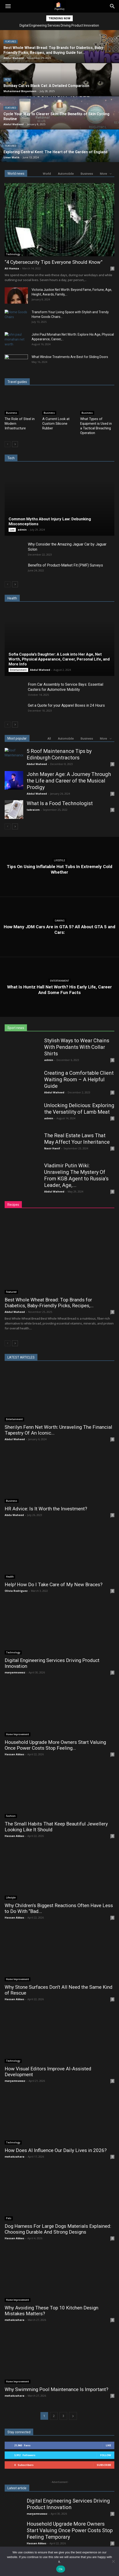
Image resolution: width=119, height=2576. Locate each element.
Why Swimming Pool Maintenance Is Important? (56, 2389)
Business (87, 173)
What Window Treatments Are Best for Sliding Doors (70, 357)
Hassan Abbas (14, 1754)
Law (12, 529)
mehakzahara (14, 2156)
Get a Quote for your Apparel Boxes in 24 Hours (66, 705)
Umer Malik (11, 157)
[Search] (112, 6)
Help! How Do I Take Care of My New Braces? (53, 1584)
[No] (113, 2561)
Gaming (60, 920)
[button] (7, 6)
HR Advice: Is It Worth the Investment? (46, 1509)
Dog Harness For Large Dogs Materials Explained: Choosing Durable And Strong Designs (58, 2229)
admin (22, 529)
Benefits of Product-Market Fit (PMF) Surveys (65, 565)
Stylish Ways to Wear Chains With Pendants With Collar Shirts (76, 1047)
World (47, 173)
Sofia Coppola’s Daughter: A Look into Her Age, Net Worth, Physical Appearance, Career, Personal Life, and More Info (59, 659)
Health (10, 1576)
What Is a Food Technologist (60, 803)
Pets (7, 79)
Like (108, 2445)
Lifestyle (59, 860)
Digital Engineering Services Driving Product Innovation (60, 25)
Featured (10, 41)
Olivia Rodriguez (16, 1590)
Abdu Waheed (14, 1515)
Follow (105, 2455)
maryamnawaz (15, 1672)
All (49, 738)
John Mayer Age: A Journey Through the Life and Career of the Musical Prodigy (69, 780)
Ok (61, 2569)
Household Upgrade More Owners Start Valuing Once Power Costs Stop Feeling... (55, 1745)
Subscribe (104, 2465)
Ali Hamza (12, 268)
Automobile (66, 173)
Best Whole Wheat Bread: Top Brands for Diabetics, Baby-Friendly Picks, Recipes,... (49, 1302)
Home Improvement (17, 1734)
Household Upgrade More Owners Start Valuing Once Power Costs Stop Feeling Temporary (70, 2530)
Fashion (11, 1816)
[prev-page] (7, 444)
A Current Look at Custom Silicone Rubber (55, 423)
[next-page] (15, 444)
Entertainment (18, 669)
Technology (13, 254)
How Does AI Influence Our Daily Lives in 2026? (56, 2150)
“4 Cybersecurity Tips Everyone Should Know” (53, 262)
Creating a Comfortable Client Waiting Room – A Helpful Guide (79, 1079)
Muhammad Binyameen (19, 91)
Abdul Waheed (13, 58)
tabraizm (33, 809)
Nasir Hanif (52, 1148)
